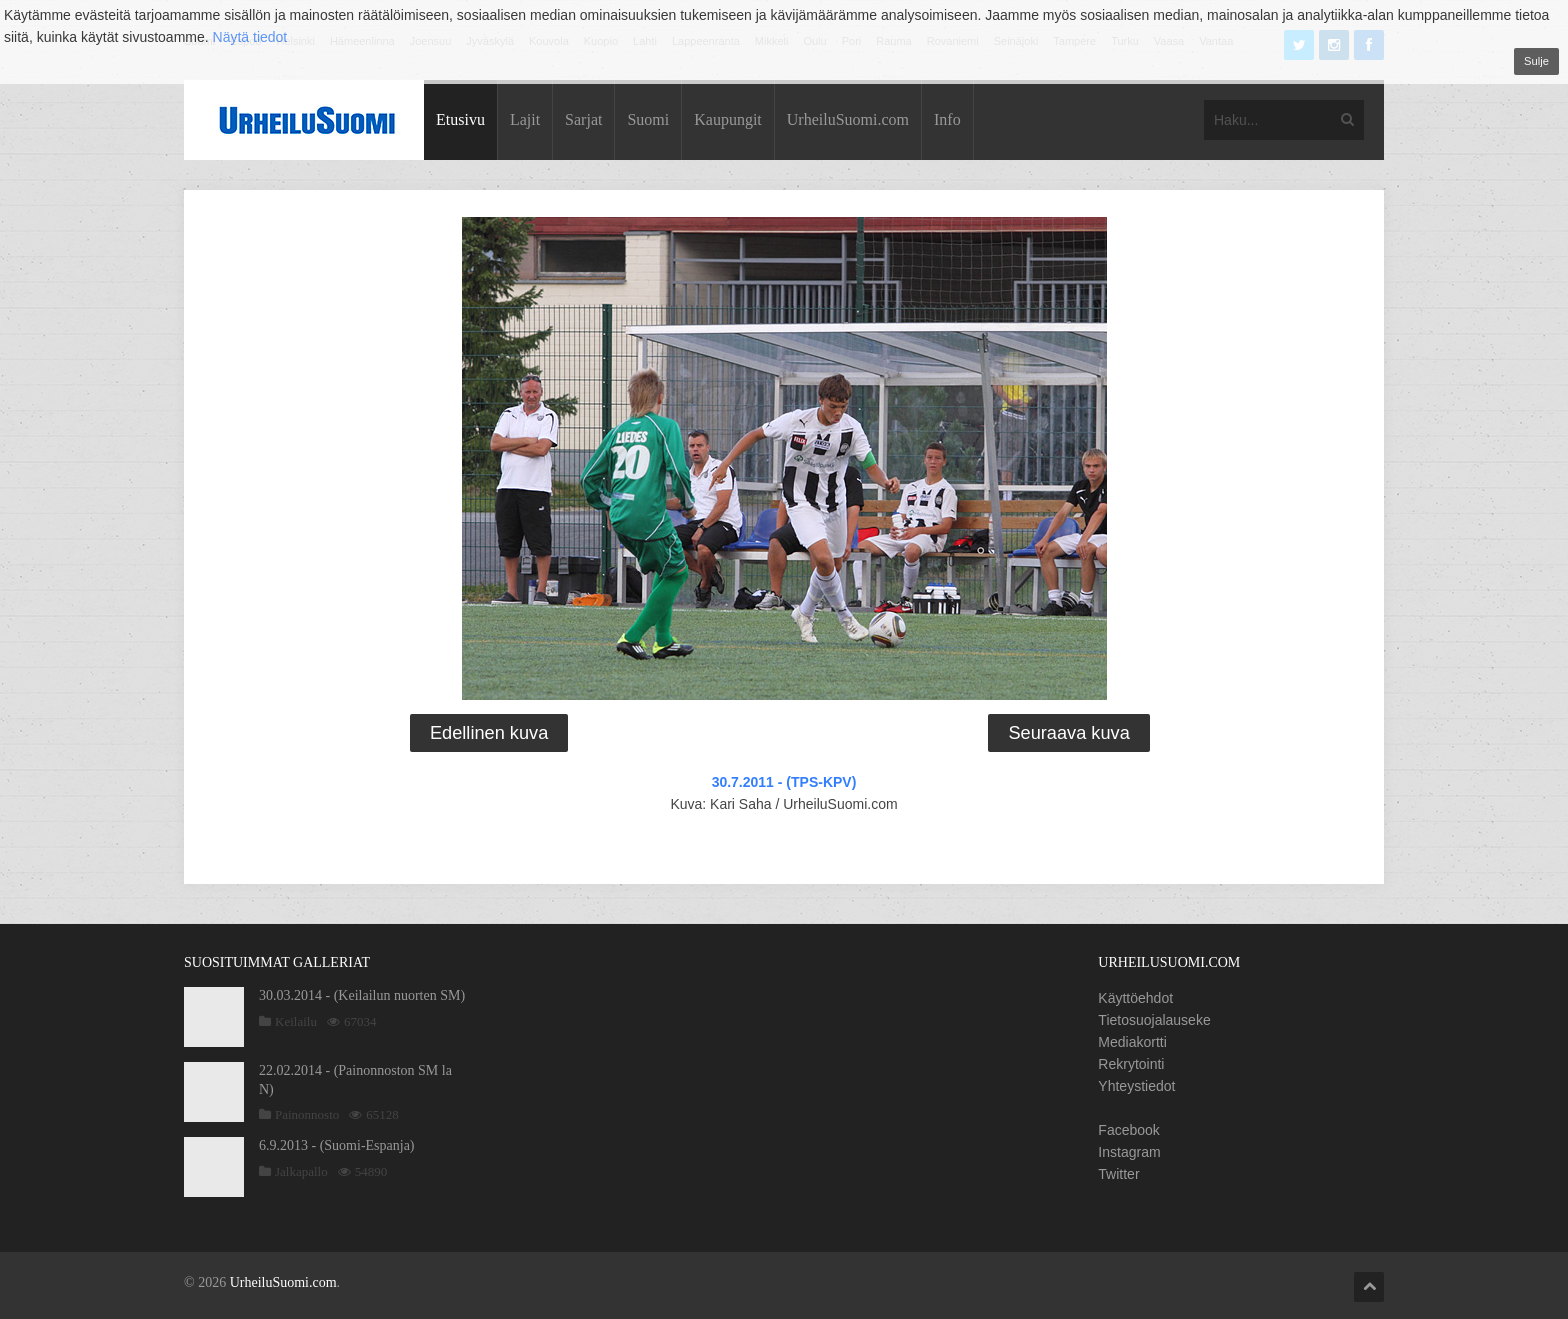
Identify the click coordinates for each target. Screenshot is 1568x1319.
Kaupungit (728, 119)
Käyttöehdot (1135, 998)
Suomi (648, 119)
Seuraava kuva (1068, 733)
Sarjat (583, 119)
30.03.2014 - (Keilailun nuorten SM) (362, 995)
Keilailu (296, 1021)
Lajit (525, 119)
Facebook (1128, 1130)
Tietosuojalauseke (1154, 1020)
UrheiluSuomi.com (848, 119)
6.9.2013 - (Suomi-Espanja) (337, 1145)
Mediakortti (1132, 1042)
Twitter (1118, 1174)
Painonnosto (307, 1114)
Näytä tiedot (250, 37)
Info (947, 119)
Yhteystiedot (1136, 1086)
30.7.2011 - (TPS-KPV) (784, 782)
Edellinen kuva (489, 733)
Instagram (1129, 1152)
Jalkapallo (301, 1171)
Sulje (1536, 61)
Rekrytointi (1131, 1064)
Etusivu (460, 119)
